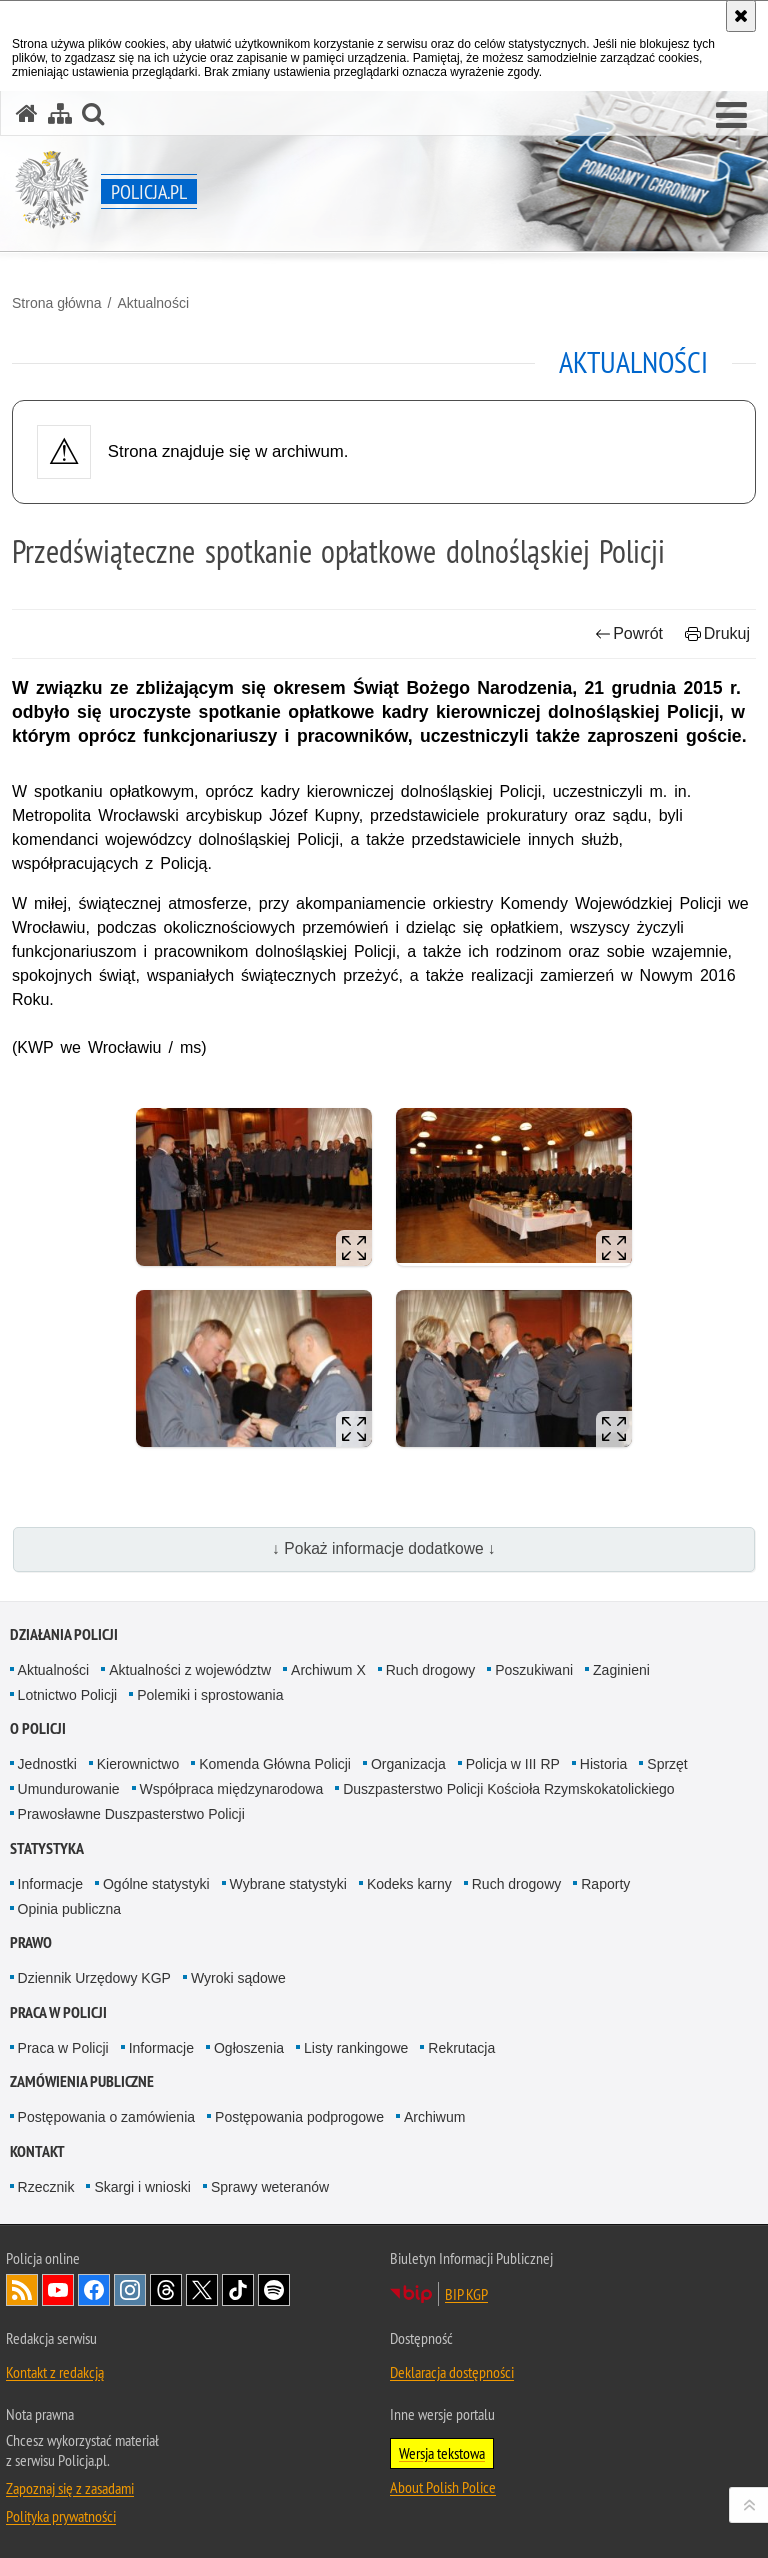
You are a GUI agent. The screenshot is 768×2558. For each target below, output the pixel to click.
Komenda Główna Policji (275, 1764)
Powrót (629, 633)
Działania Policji (64, 1634)
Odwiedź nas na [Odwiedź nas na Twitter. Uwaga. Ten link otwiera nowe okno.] (202, 2290)
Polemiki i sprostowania (210, 1695)
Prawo (31, 1942)
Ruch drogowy (431, 1670)
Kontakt (37, 2151)
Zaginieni (621, 1670)
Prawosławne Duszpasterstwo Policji (131, 1814)
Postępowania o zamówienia (106, 2117)
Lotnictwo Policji (68, 1695)
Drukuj (717, 633)
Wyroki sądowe (238, 1978)
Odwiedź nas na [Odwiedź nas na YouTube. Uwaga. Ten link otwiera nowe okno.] (58, 2290)
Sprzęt (667, 1764)
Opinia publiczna (70, 1909)
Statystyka (47, 1848)
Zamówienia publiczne (82, 2081)
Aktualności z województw (190, 1670)
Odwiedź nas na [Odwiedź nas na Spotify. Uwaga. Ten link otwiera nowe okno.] (274, 2290)
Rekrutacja (461, 2048)
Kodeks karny (409, 1884)
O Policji (38, 1728)
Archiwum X (328, 1670)
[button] (731, 116)
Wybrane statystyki (288, 1884)
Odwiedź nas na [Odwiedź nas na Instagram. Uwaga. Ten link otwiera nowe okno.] (130, 2290)
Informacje (50, 1884)
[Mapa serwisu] (60, 113)
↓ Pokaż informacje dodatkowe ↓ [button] (384, 1548)
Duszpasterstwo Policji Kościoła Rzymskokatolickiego (508, 1789)
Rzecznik (46, 2187)
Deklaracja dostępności (452, 2372)
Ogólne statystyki (156, 1884)
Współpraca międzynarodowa (232, 1789)
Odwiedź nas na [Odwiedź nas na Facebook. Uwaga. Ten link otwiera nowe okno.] (94, 2290)
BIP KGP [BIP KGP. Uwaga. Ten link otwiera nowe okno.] (466, 2294)
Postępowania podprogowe (299, 2117)
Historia (603, 1764)
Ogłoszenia (249, 2048)
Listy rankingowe (356, 2048)
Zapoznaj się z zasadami (70, 2488)
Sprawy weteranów (270, 2187)
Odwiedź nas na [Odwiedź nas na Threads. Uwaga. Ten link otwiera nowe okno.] (166, 2290)
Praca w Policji (58, 2012)
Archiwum (434, 2117)
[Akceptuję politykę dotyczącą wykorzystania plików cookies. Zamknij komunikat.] (741, 16)
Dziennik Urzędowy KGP (94, 1978)
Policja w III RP (513, 1764)
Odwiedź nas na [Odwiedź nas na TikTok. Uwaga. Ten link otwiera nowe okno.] (238, 2290)
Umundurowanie (69, 1789)
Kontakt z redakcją (55, 2372)
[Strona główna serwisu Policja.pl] (27, 113)
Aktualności (153, 303)
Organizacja (408, 1764)
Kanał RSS (22, 2290)
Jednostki (47, 1764)
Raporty (605, 1884)
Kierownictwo (138, 1764)
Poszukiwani (534, 1670)
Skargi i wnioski (142, 2187)
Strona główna (57, 303)
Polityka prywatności (61, 2516)
